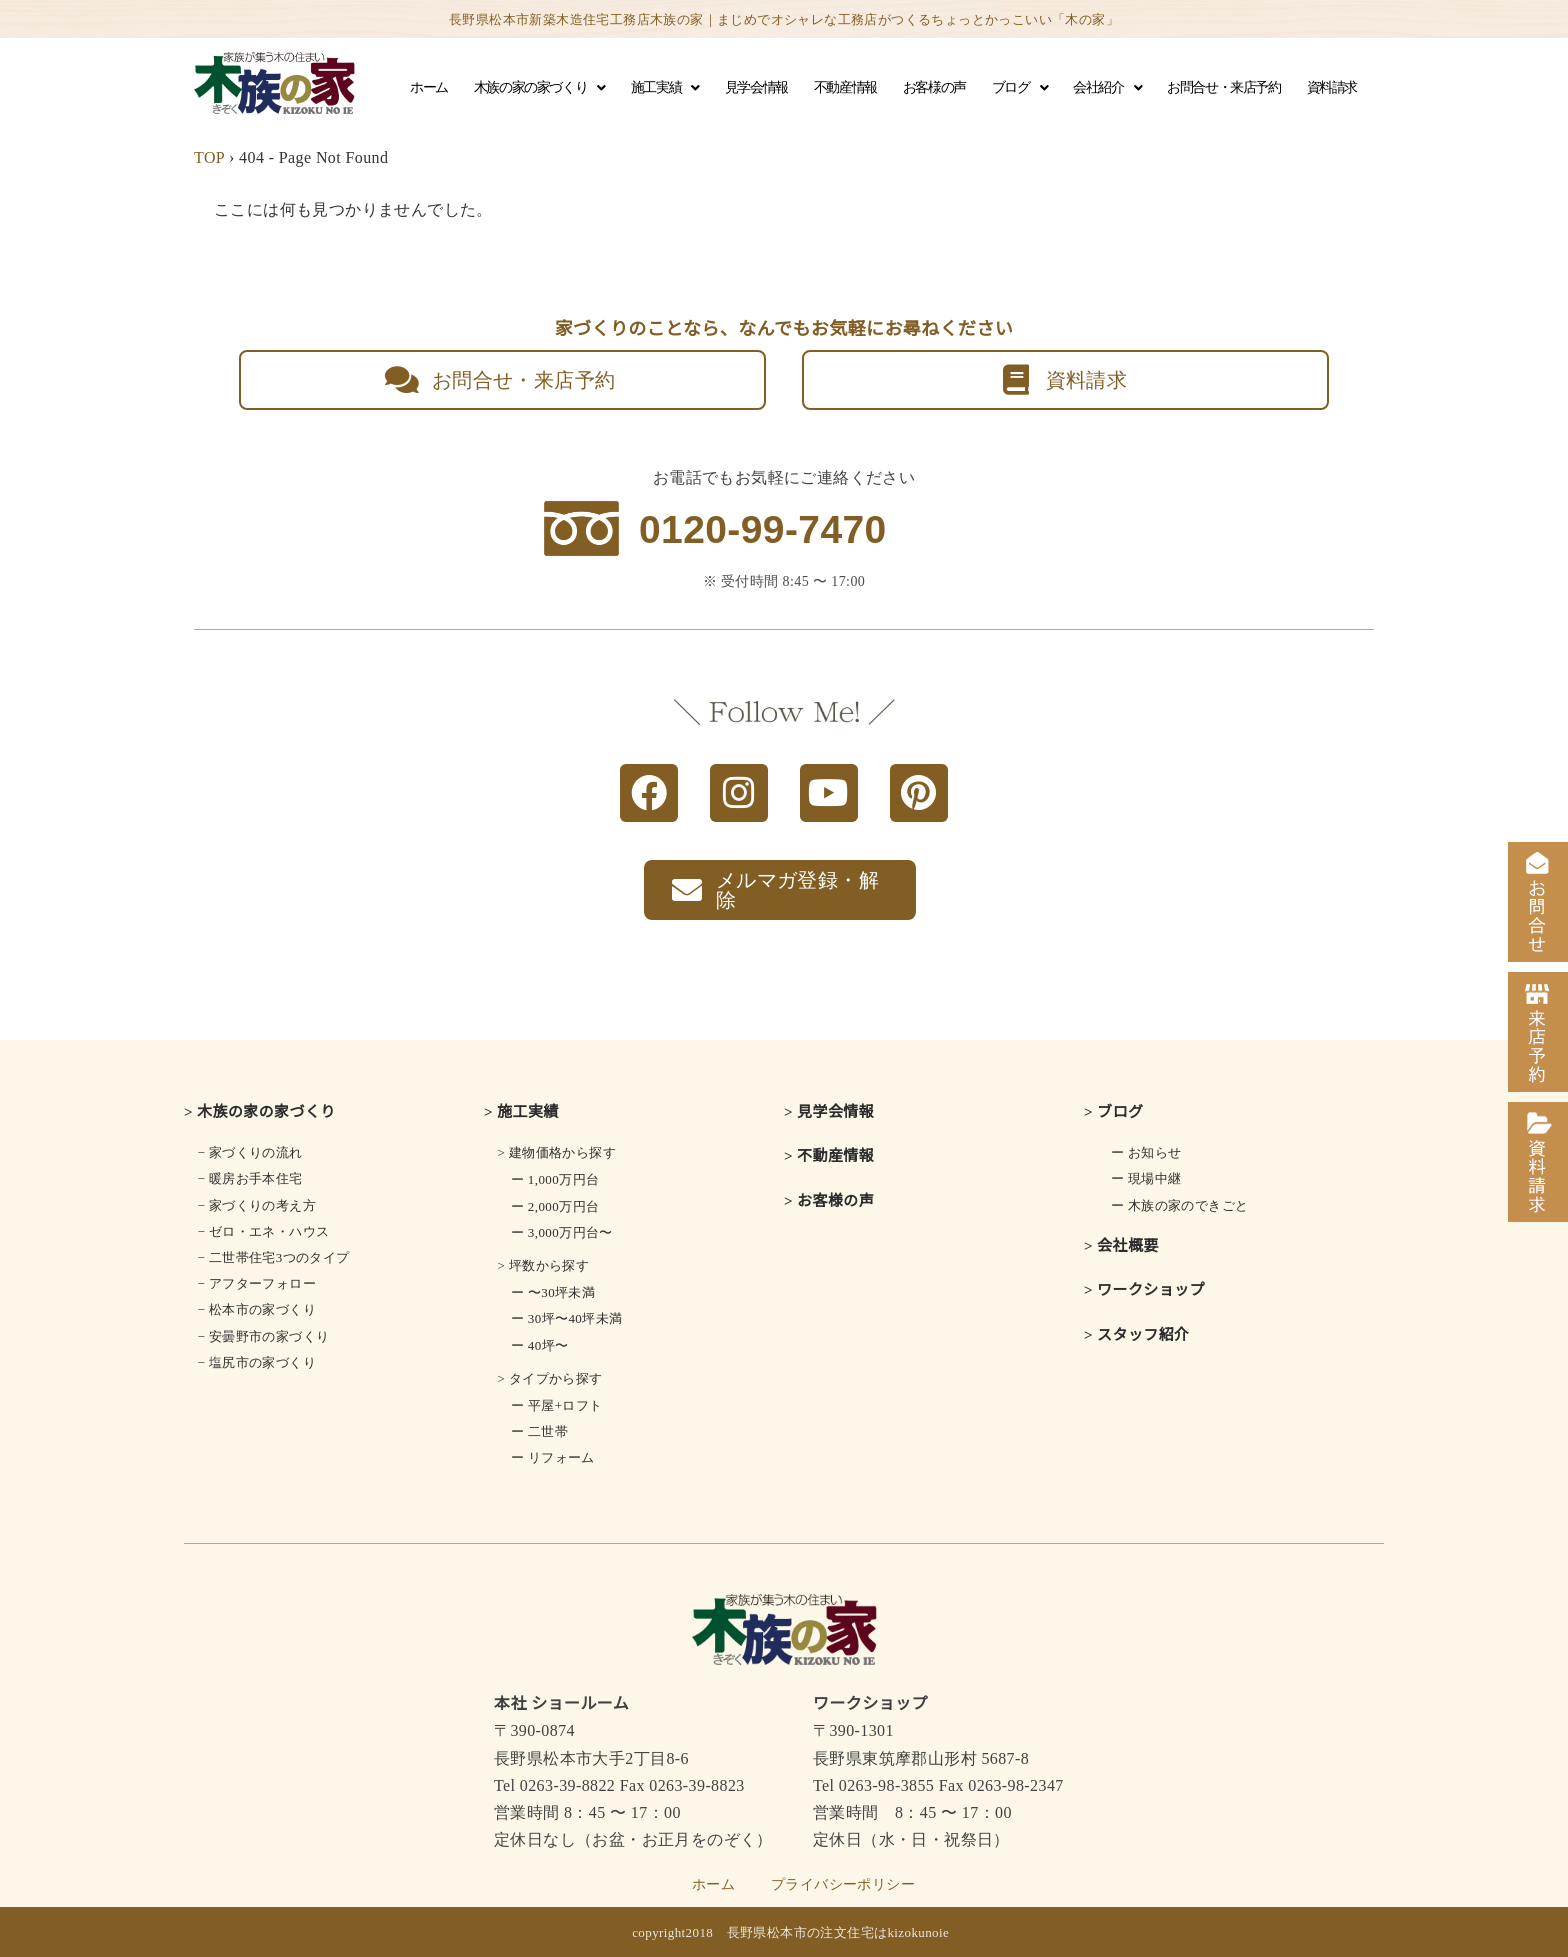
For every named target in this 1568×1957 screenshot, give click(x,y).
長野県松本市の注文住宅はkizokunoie (838, 1932)
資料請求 (1332, 87)
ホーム (429, 87)
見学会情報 (756, 87)
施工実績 (665, 88)
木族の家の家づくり (539, 88)
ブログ (1019, 88)
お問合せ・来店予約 (1223, 87)
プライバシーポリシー (843, 1884)
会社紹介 (1107, 88)
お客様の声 (934, 87)
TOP (209, 157)
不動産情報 (845, 87)
